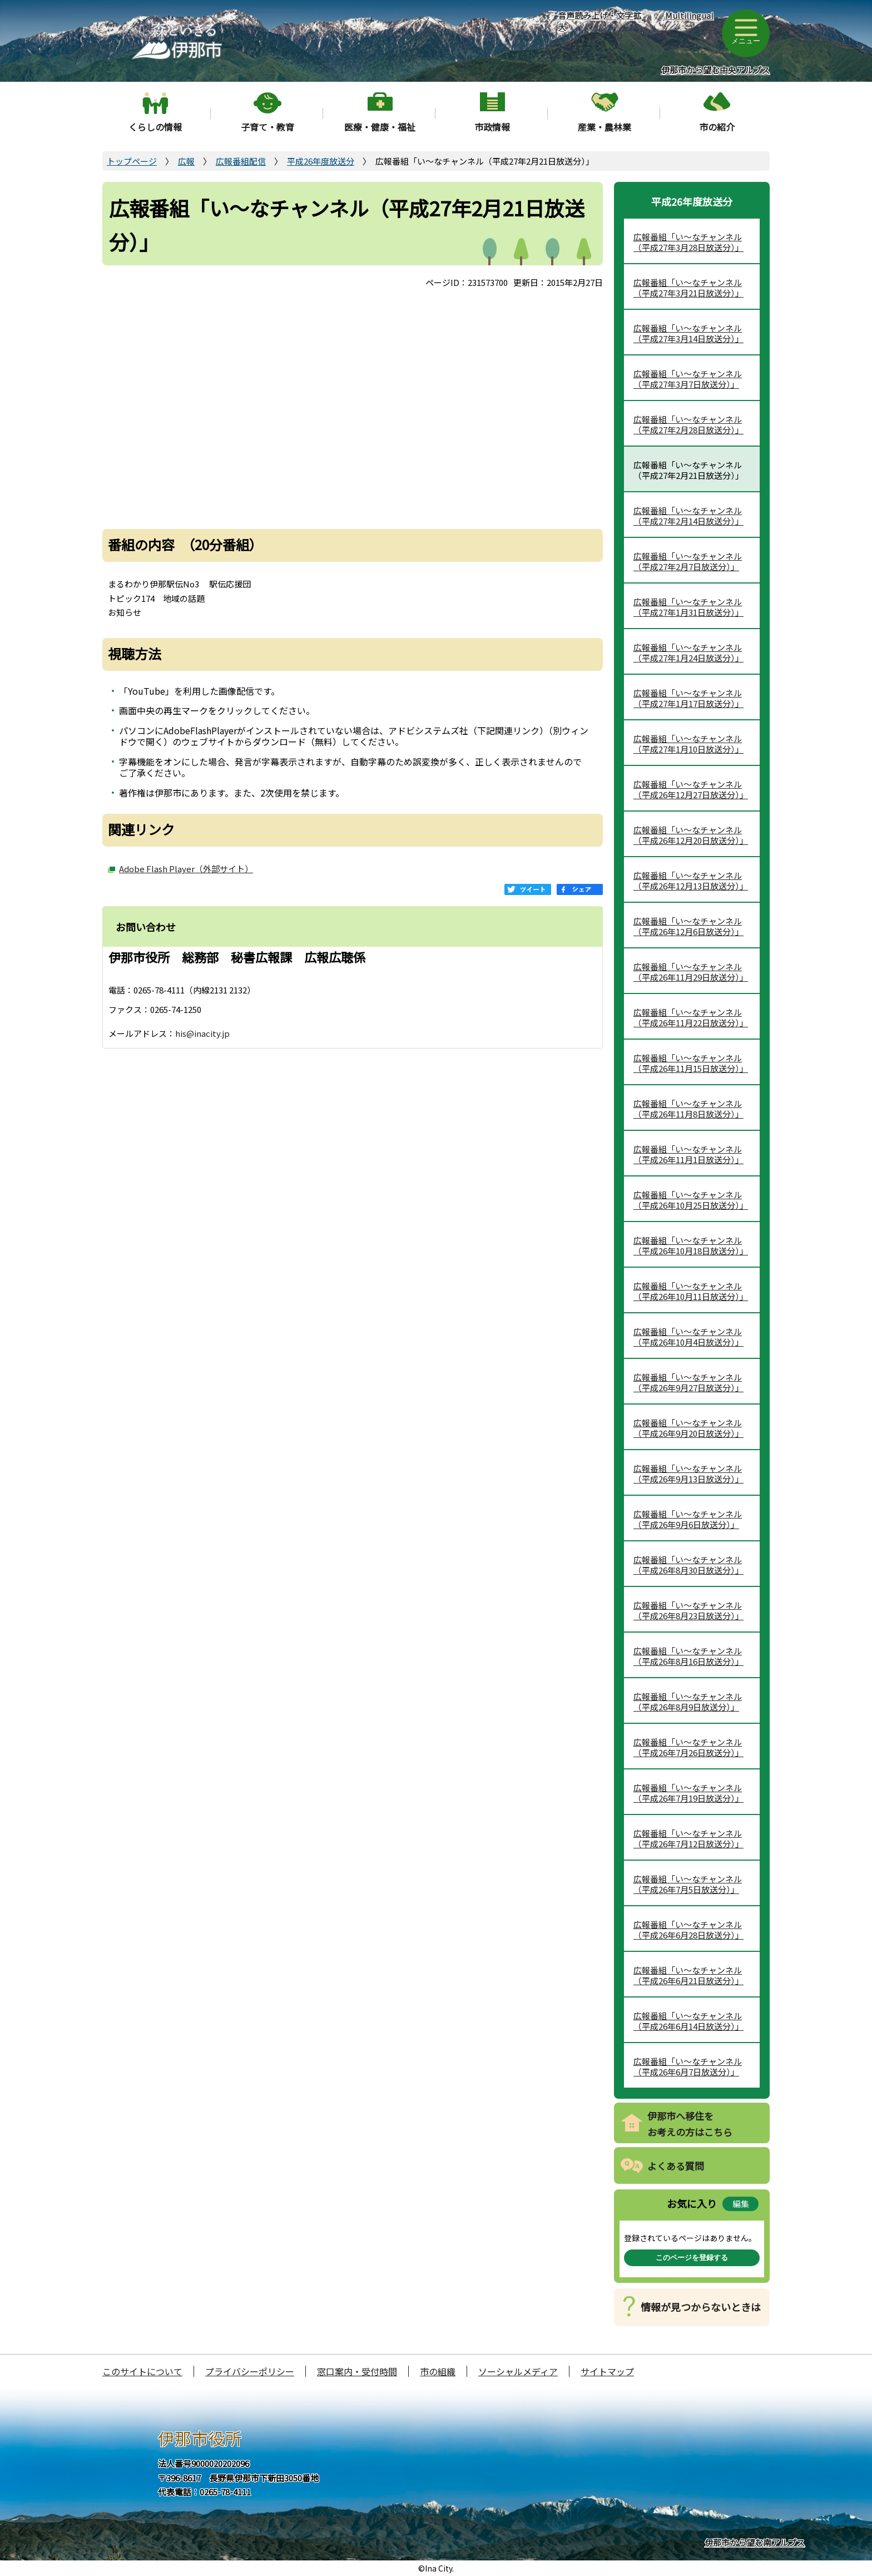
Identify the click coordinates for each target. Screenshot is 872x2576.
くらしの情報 (155, 127)
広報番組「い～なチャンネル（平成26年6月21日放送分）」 (688, 1975)
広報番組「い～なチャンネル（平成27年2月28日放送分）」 (688, 424)
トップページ (132, 161)
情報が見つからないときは (701, 2307)
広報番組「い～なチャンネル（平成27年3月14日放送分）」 (688, 333)
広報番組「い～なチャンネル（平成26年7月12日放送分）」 (688, 1838)
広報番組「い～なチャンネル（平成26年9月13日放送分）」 (688, 1473)
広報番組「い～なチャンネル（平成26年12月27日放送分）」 (690, 789)
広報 (186, 161)
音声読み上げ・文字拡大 (599, 21)
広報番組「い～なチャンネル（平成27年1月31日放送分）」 (688, 607)
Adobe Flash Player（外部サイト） (186, 868)
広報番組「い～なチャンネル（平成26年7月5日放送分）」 (687, 1884)
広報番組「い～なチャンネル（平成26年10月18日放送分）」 (690, 1245)
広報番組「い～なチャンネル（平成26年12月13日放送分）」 (690, 880)
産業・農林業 (604, 127)
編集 (740, 2203)
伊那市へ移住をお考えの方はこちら (689, 2124)
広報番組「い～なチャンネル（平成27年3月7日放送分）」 (687, 379)
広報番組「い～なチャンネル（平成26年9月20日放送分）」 (688, 1428)
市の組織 (437, 2371)
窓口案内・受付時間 (357, 2371)
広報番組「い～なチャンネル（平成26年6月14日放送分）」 (688, 2021)
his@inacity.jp (202, 1033)
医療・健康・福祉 (379, 127)
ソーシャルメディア (518, 2371)
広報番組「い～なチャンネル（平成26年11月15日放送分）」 (690, 1063)
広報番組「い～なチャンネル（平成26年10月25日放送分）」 (690, 1200)
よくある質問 (675, 2166)
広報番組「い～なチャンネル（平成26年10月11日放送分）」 (690, 1291)
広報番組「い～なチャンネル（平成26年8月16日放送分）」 (688, 1656)
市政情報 (492, 127)
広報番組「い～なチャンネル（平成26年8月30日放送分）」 (688, 1565)
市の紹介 (717, 127)
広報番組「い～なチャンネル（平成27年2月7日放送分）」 (687, 561)
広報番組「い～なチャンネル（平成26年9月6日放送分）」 (687, 1519)
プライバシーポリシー (249, 2371)
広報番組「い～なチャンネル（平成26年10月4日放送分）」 (688, 1337)
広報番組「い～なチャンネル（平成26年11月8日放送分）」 (688, 1108)
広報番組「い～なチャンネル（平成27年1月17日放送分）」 (688, 698)
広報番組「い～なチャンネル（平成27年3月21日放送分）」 (688, 287)
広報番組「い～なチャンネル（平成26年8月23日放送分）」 (688, 1610)
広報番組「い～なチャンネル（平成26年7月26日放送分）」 (688, 1747)
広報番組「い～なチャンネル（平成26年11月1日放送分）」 (688, 1154)
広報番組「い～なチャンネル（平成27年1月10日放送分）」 (688, 744)
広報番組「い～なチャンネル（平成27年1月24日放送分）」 (688, 652)
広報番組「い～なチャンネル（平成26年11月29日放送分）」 (690, 972)
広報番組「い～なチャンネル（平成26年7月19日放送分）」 (688, 1793)
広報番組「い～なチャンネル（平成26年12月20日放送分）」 (690, 835)
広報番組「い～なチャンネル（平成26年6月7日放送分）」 (687, 2066)
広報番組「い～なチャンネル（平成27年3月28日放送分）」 (688, 242)
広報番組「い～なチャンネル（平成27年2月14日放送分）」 (688, 516)
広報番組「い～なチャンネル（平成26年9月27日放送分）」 (688, 1382)
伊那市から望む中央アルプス (715, 70)
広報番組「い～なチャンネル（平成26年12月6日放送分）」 (688, 926)
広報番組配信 (241, 161)
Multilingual (689, 15)
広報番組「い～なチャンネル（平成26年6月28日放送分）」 (688, 1930)
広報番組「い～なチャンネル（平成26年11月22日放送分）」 (690, 1017)
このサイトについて (142, 2371)
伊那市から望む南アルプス (755, 2542)
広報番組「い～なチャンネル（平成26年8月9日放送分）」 (687, 1701)
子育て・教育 (267, 127)
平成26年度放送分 (320, 161)
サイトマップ (607, 2371)
